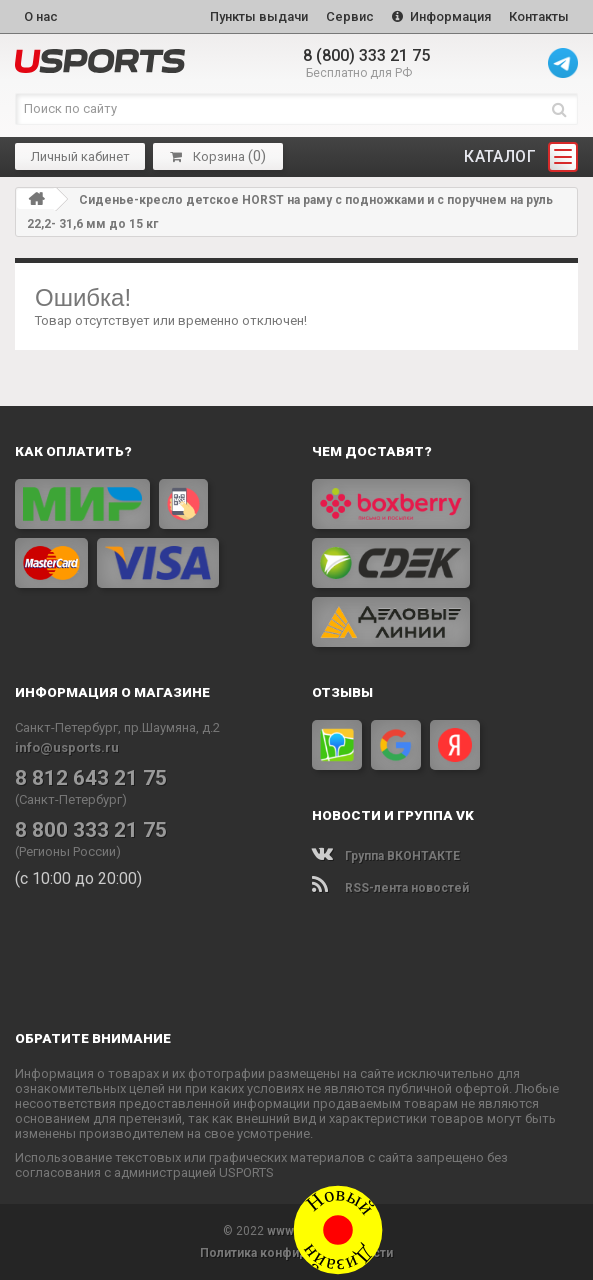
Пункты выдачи (259, 16)
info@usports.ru (67, 747)
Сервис (350, 16)
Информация (441, 16)
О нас (41, 16)
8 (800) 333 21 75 (366, 55)
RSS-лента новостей (390, 888)
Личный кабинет (80, 156)
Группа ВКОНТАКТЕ (386, 856)
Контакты (539, 16)
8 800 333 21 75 (91, 830)
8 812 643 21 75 (91, 778)
